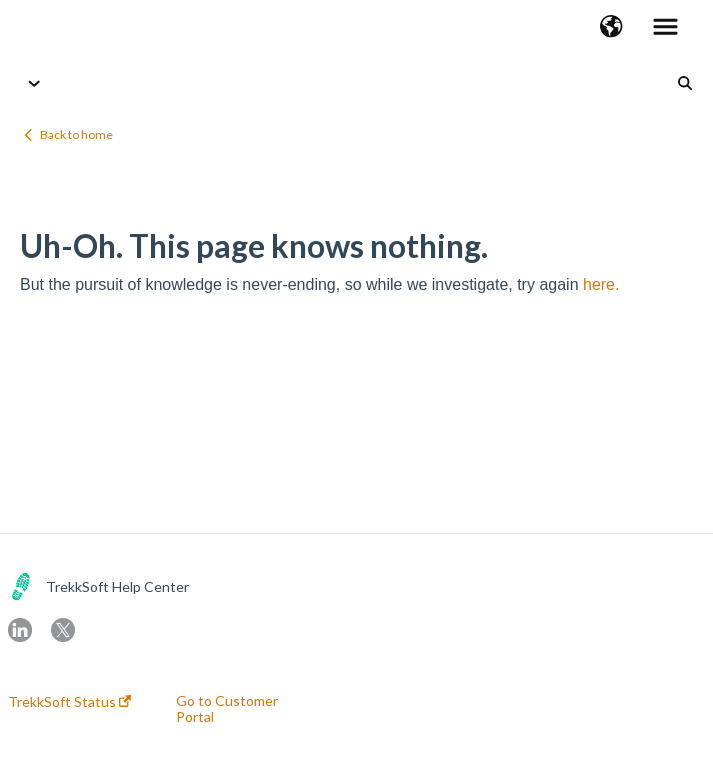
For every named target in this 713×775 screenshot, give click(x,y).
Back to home (76, 134)
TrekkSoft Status (69, 702)
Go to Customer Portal (227, 709)
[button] (611, 28)
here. (601, 284)
